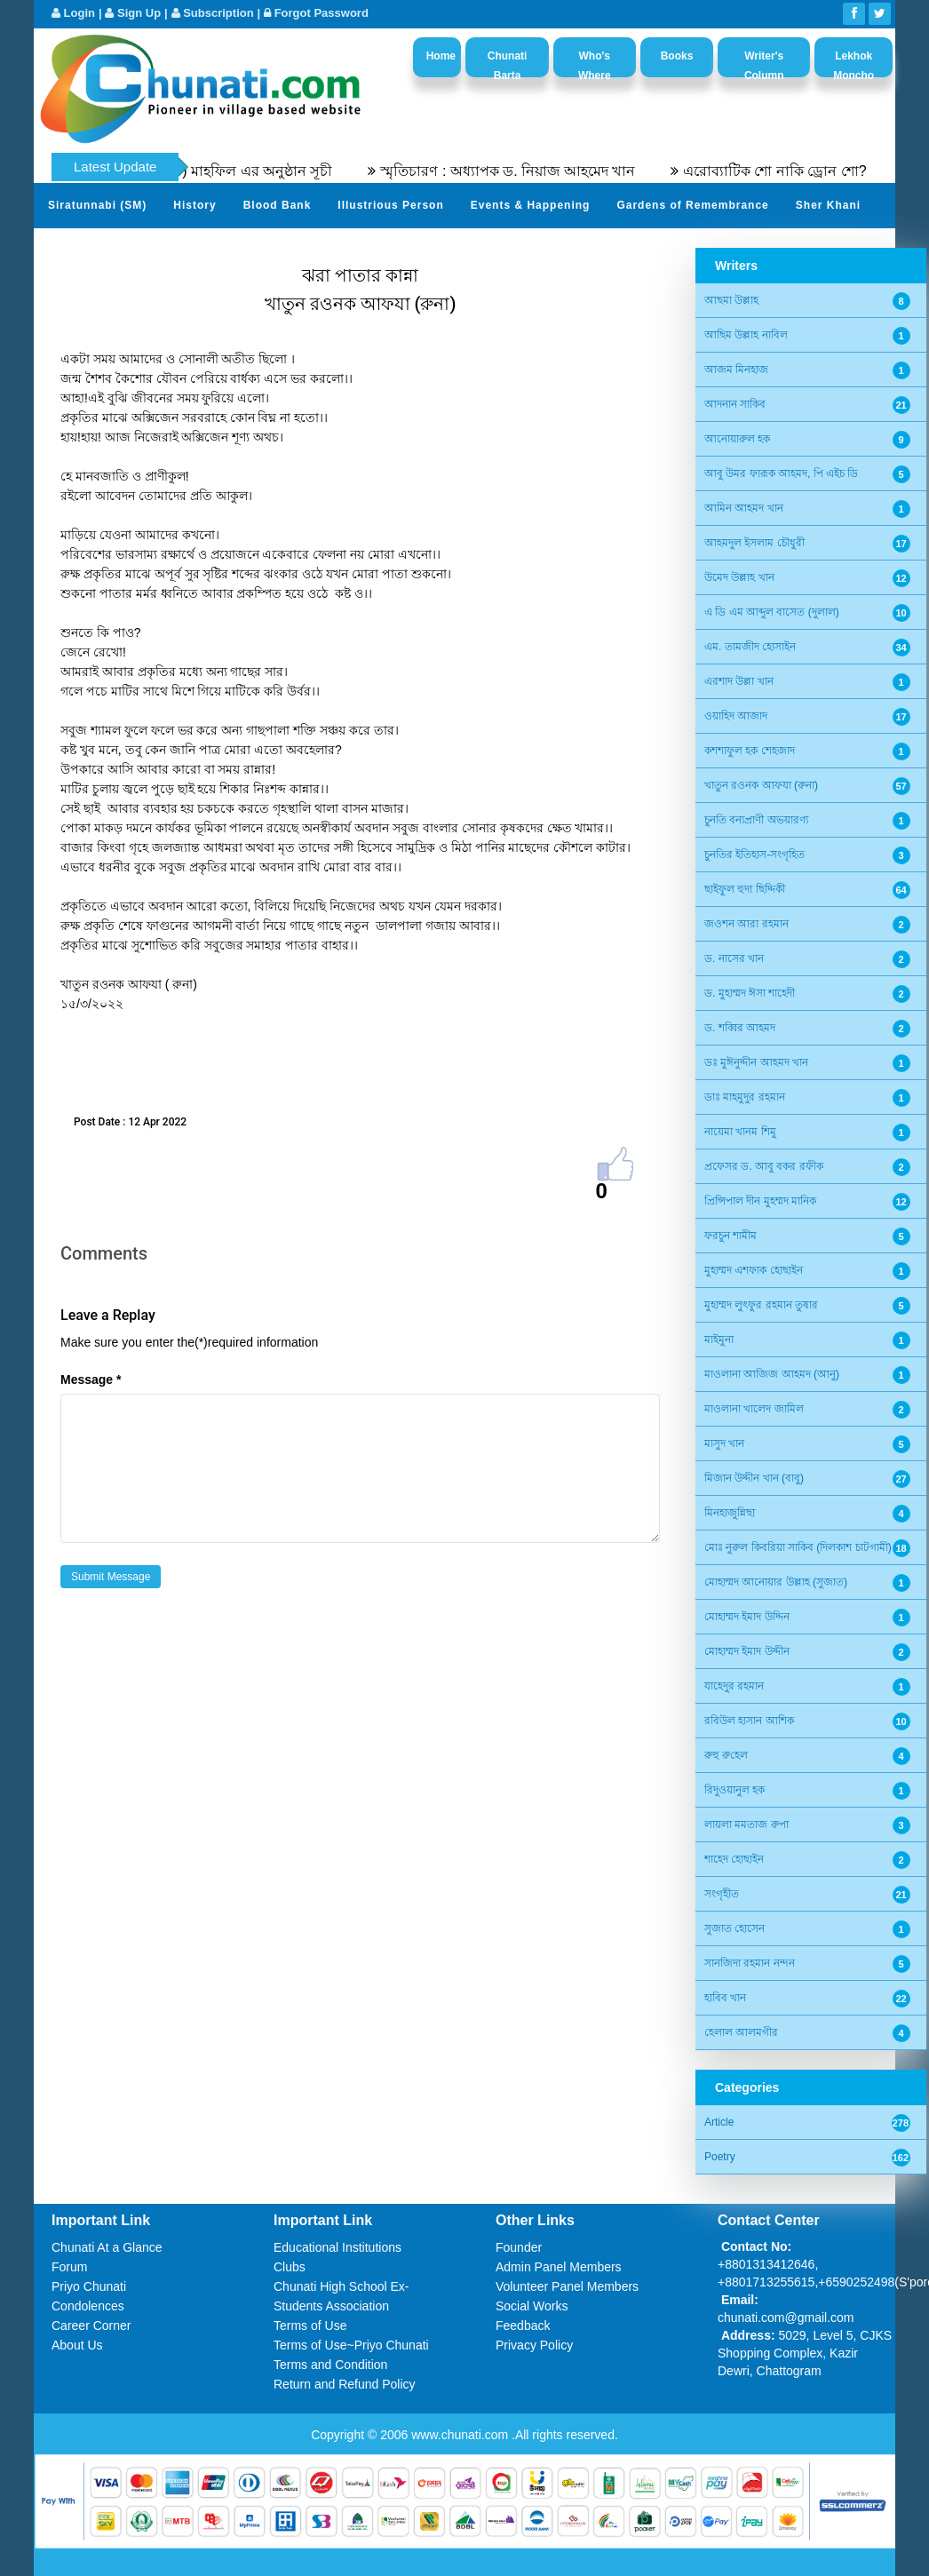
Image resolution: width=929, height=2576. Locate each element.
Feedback (523, 2325)
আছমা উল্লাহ (731, 300)
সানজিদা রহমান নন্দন (749, 1963)
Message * (90, 1379)
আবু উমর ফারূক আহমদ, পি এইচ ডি (781, 473)
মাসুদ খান (724, 1443)
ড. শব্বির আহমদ (739, 1028)
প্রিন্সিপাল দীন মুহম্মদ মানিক (760, 1201)
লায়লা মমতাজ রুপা (746, 1824)
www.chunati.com (461, 2435)
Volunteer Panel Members (567, 2286)
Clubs (290, 2267)
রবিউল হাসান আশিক (749, 1720)
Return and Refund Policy (345, 2384)
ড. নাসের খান (734, 958)
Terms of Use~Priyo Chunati (351, 2345)
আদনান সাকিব (735, 404)
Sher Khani (828, 205)
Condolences (88, 2306)
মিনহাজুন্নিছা (729, 1513)
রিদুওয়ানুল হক (734, 1790)
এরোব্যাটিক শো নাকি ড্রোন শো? (801, 171)
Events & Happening (531, 205)
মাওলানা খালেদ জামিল (754, 1409)
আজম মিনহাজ (736, 369)
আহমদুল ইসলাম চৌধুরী (754, 543)
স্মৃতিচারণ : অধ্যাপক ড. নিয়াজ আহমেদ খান (535, 171)
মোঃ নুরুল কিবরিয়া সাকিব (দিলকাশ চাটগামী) (798, 1547)
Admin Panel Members (559, 2267)
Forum (69, 2267)
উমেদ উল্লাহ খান (739, 577)
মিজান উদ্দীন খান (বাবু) (754, 1478)
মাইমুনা (719, 1339)
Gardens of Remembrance (692, 205)
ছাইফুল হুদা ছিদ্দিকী (744, 889)
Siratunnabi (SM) (97, 205)
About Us (77, 2345)
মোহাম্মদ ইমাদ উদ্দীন (747, 1651)
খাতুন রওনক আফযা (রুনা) (761, 785)
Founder (519, 2247)
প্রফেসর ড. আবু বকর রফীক (763, 1166)
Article (719, 2122)
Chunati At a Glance (107, 2247)
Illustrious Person (390, 205)
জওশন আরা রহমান (746, 924)
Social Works (532, 2306)
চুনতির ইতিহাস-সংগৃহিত (754, 854)
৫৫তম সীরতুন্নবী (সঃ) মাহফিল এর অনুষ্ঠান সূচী (224, 171)
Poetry (719, 2157)
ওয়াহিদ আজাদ (735, 716)
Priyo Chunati (89, 2286)
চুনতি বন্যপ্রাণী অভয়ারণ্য (756, 820)
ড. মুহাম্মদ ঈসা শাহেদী (749, 993)
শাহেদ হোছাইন (734, 1859)
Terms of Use (310, 2325)
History (194, 205)
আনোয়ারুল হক (737, 439)
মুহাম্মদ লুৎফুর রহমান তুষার (761, 1305)
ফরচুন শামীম (730, 1235)
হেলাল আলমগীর (741, 2032)
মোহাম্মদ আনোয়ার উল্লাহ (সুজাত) (775, 1582)
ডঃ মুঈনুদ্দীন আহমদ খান (756, 1062)
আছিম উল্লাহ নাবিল (746, 335)
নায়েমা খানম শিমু (740, 1131)
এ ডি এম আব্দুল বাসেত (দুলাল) (771, 612)
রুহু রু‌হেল (726, 1755)
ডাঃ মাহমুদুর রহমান (744, 1097)
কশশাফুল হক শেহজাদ (749, 750)
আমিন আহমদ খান (743, 508)
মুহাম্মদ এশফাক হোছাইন (753, 1270)
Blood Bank (277, 205)
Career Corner (91, 2325)
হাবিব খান (725, 1998)
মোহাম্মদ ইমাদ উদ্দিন (747, 1616)
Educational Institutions (337, 2247)
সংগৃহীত (721, 1894)
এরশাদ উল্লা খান (739, 681)
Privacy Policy (534, 2345)
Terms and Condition (330, 2364)
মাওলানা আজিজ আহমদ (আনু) (771, 1374)
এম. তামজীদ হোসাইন (750, 646)
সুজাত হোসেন (734, 1928)
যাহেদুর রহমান (734, 1686)
